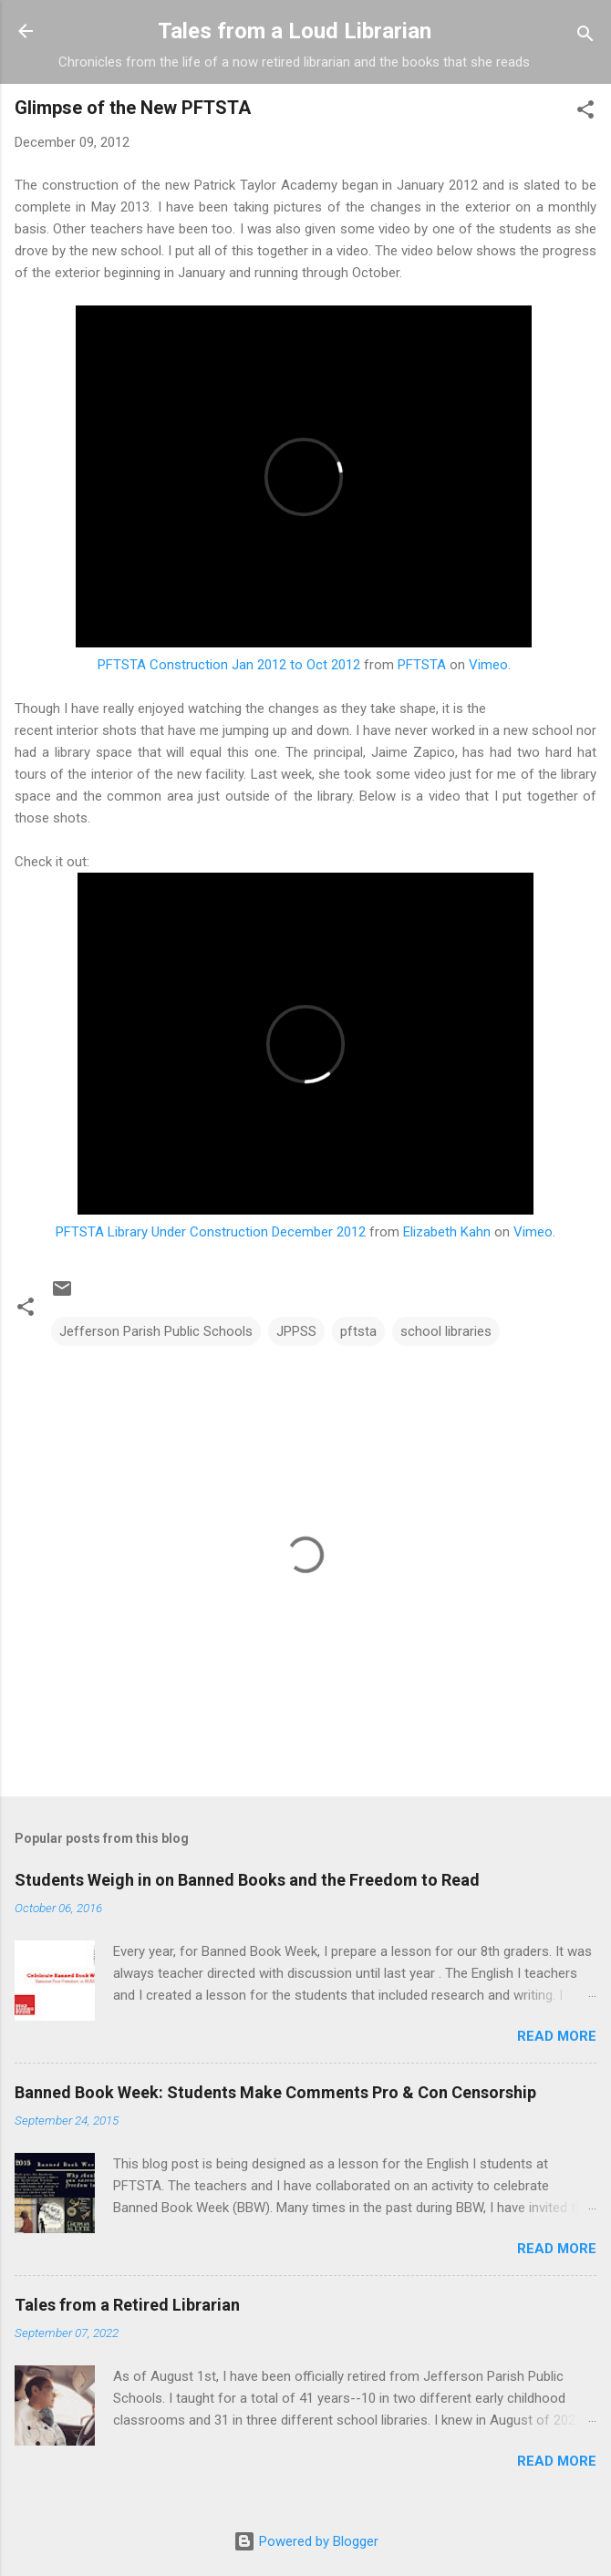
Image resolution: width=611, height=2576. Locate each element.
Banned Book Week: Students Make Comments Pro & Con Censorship (275, 2092)
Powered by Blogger (305, 2541)
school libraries (446, 1331)
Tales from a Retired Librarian (127, 2304)
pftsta (358, 1331)
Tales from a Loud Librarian (294, 31)
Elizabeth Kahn (447, 1232)
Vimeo (488, 665)
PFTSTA (422, 665)
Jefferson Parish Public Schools (156, 1331)
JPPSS (296, 1331)
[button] (585, 112)
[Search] (585, 37)
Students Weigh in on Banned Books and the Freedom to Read (247, 1879)
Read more (556, 2036)
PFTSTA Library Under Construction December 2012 (211, 1232)
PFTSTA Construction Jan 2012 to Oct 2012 (229, 665)
